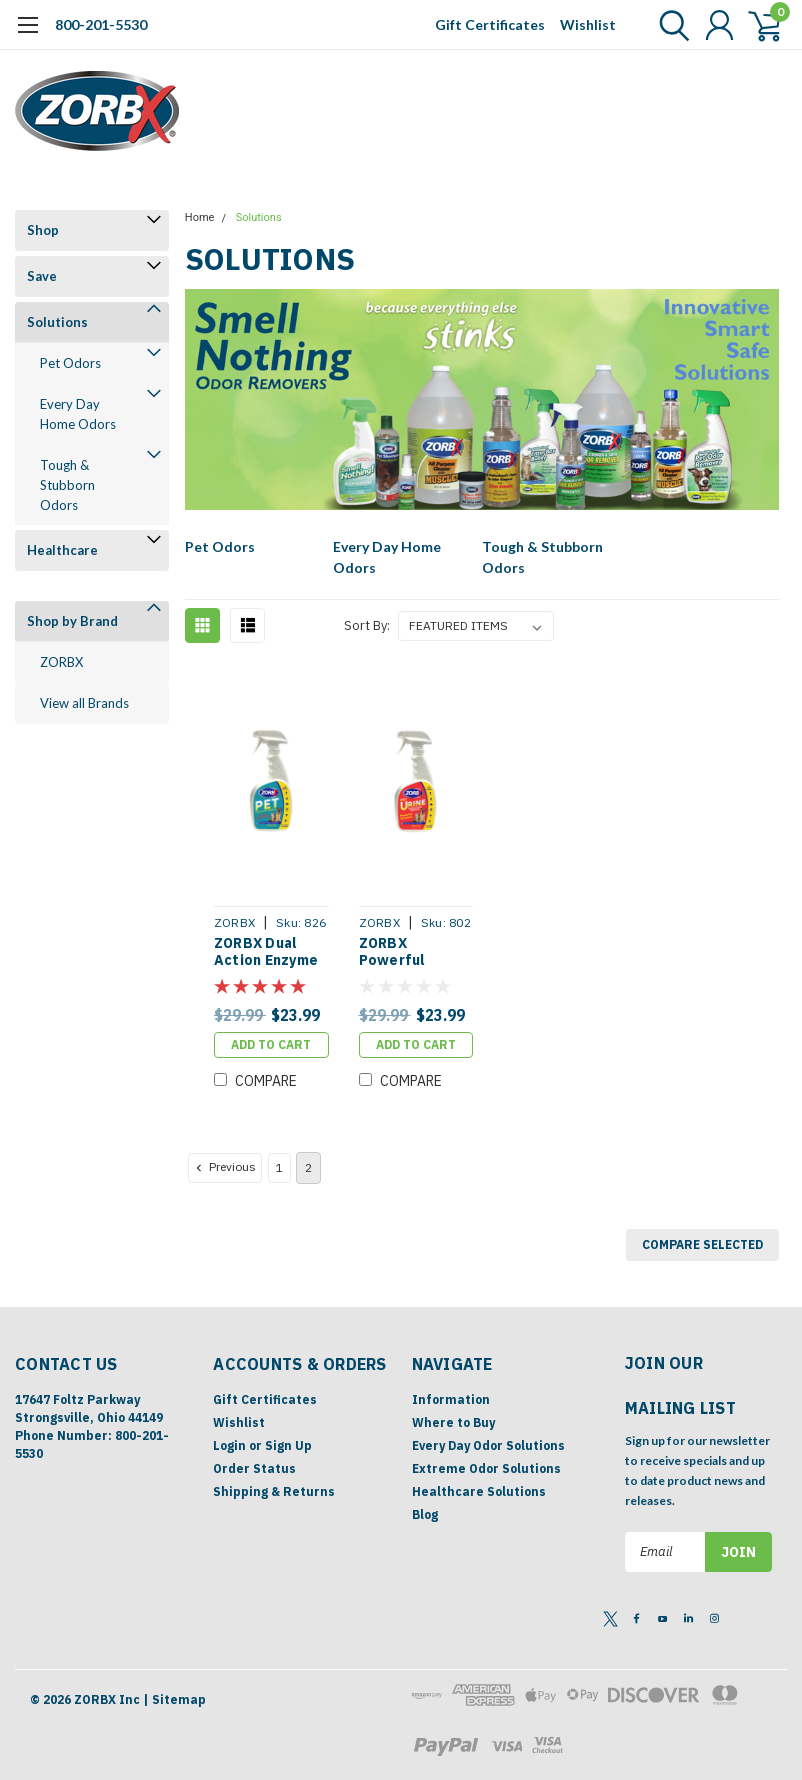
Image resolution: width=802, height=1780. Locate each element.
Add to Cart (271, 1044)
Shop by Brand (72, 621)
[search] (669, 25)
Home (200, 217)
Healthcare (62, 550)
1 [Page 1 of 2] (279, 1167)
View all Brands (84, 703)
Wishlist (588, 24)
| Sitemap (174, 1699)
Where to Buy (453, 1422)
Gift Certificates (490, 24)
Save (42, 276)
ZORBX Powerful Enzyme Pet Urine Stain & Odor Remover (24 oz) (410, 952)
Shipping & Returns (274, 1491)
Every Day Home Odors (78, 414)
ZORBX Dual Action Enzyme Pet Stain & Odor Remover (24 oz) (266, 952)
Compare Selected (702, 1244)
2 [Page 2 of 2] (308, 1167)
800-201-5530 (101, 24)
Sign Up (288, 1445)
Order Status (254, 1468)
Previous (224, 1167)
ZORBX (61, 662)
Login (229, 1445)
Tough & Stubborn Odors (67, 485)
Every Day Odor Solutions (488, 1445)
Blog (425, 1514)
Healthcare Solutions (479, 1491)
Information (451, 1399)
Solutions (57, 322)
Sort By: (367, 625)
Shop (43, 230)
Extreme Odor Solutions (486, 1468)
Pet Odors (70, 363)
